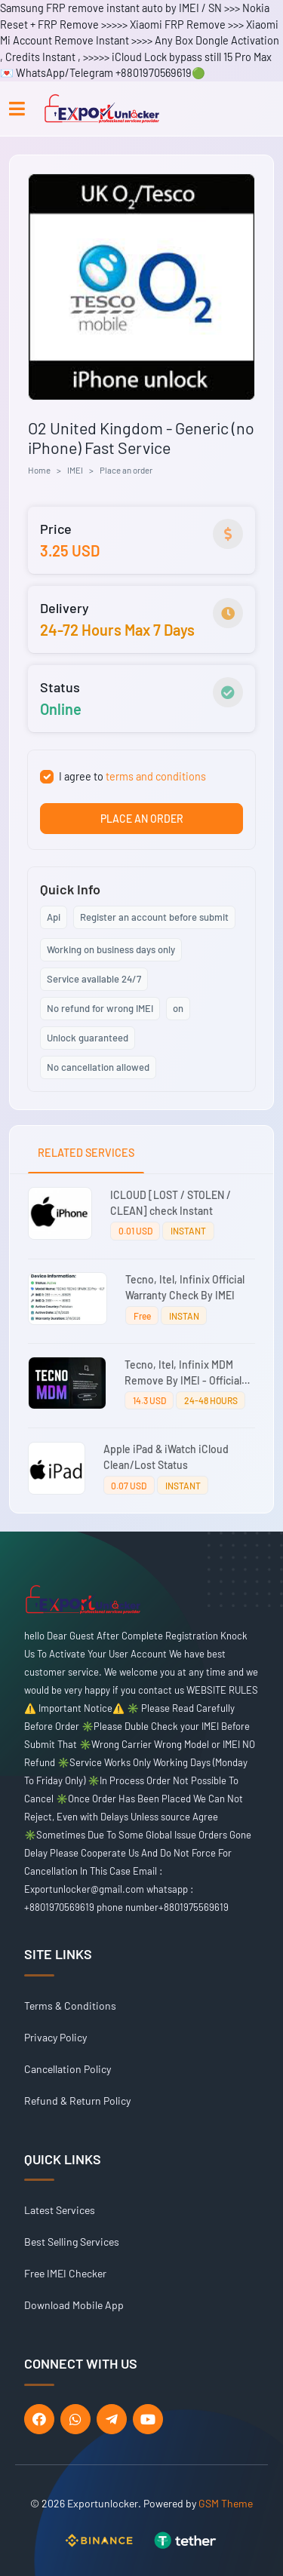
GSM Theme (225, 2503)
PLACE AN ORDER (141, 818)
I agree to (132, 776)
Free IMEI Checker (65, 2273)
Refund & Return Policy (77, 2100)
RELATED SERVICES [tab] (86, 1152)
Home (39, 470)
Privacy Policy (55, 2037)
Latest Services (59, 2209)
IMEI (75, 470)
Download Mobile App (74, 2304)
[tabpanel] (141, 1343)
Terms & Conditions (70, 2005)
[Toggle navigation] (17, 109)
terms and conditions (156, 776)
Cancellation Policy (67, 2068)
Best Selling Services (71, 2241)
